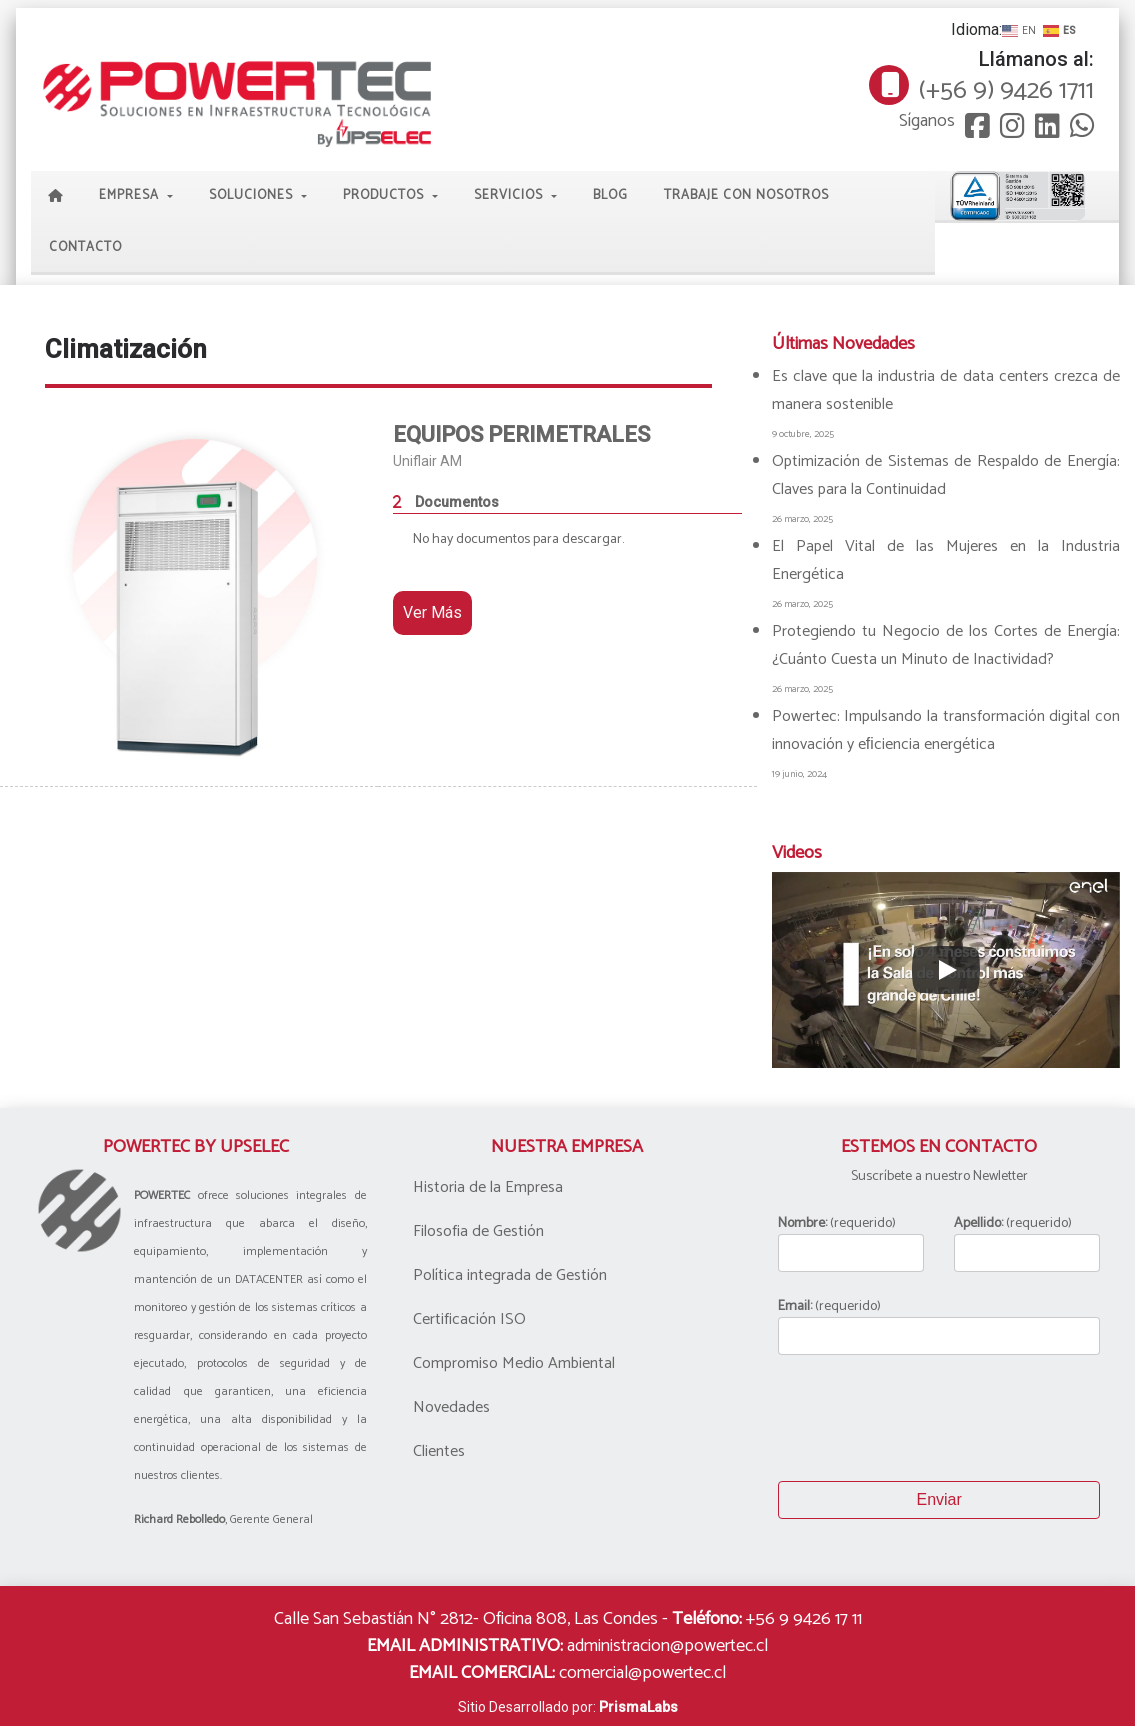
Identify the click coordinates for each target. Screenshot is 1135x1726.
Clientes (439, 1451)
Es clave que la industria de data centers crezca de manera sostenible (946, 390)
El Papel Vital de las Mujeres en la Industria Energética (946, 560)
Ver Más (432, 612)
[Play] (946, 970)
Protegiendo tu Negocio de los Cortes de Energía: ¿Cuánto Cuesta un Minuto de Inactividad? (946, 645)
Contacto (85, 247)
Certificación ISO (469, 1319)
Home (56, 197)
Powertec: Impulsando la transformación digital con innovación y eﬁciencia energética (946, 730)
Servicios (510, 195)
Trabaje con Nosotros (746, 195)
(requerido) (851, 1242)
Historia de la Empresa (488, 1187)
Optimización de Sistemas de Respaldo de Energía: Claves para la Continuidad (946, 475)
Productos (385, 195)
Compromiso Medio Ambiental (514, 1363)
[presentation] (930, 1418)
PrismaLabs (638, 1707)
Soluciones (253, 195)
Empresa (131, 195)
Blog (610, 195)
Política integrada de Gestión (510, 1275)
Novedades (451, 1407)
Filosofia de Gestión (478, 1231)
